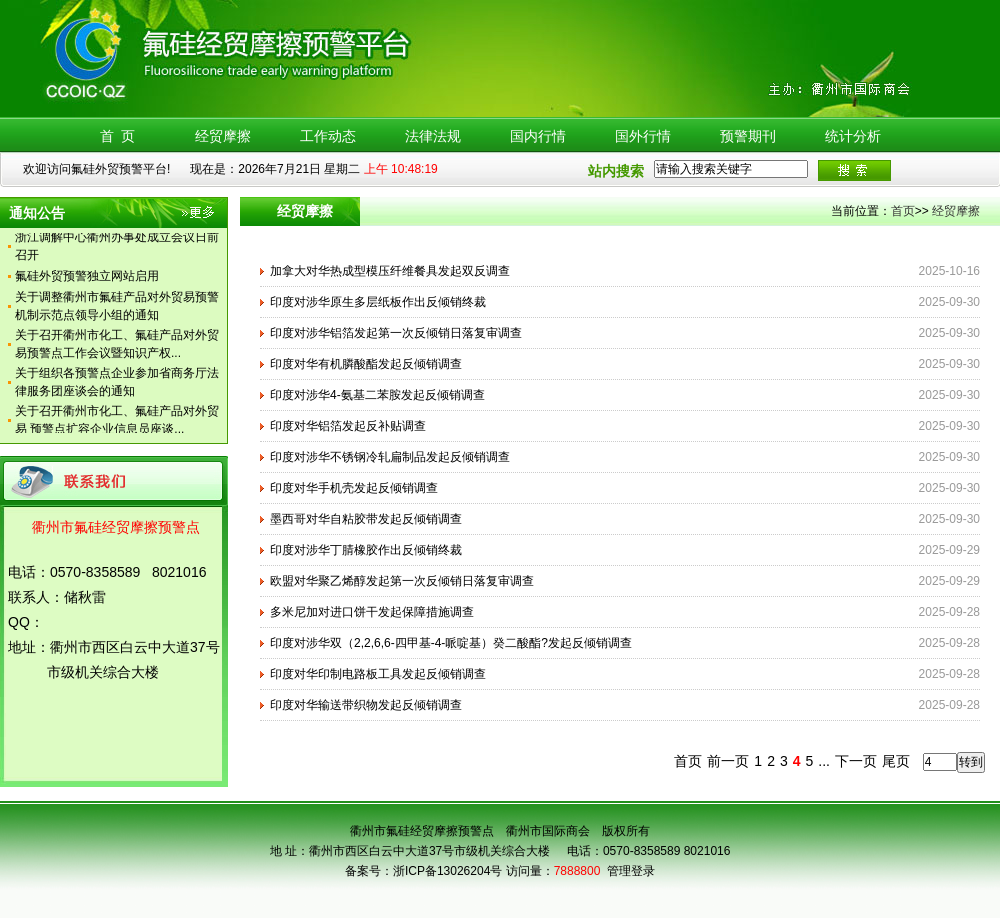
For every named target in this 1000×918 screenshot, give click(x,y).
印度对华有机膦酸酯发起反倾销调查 (366, 364)
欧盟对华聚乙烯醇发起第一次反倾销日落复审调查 (402, 581)
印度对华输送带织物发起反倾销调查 (366, 705)
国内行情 (538, 136)
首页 (903, 211)
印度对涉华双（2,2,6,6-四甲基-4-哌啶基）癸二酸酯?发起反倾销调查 (451, 643)
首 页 (118, 136)
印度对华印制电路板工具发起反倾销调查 (378, 674)
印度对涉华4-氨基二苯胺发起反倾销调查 (377, 395)
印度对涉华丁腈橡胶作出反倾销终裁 (366, 550)
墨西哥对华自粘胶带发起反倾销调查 (366, 519)
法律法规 (433, 136)
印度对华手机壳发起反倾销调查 (354, 488)
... (824, 761)
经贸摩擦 (223, 136)
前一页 (728, 761)
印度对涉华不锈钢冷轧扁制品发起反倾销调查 (390, 457)
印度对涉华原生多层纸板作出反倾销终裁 (378, 302)
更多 (199, 216)
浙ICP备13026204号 (447, 871)
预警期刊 (748, 136)
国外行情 (643, 136)
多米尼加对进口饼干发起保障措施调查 (372, 612)
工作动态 (328, 136)
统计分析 (853, 136)
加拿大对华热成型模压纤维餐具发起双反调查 (390, 271)
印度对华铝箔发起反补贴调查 (348, 426)
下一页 (856, 761)
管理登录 (631, 871)
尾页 (896, 761)
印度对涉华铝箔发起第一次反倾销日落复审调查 (396, 333)
